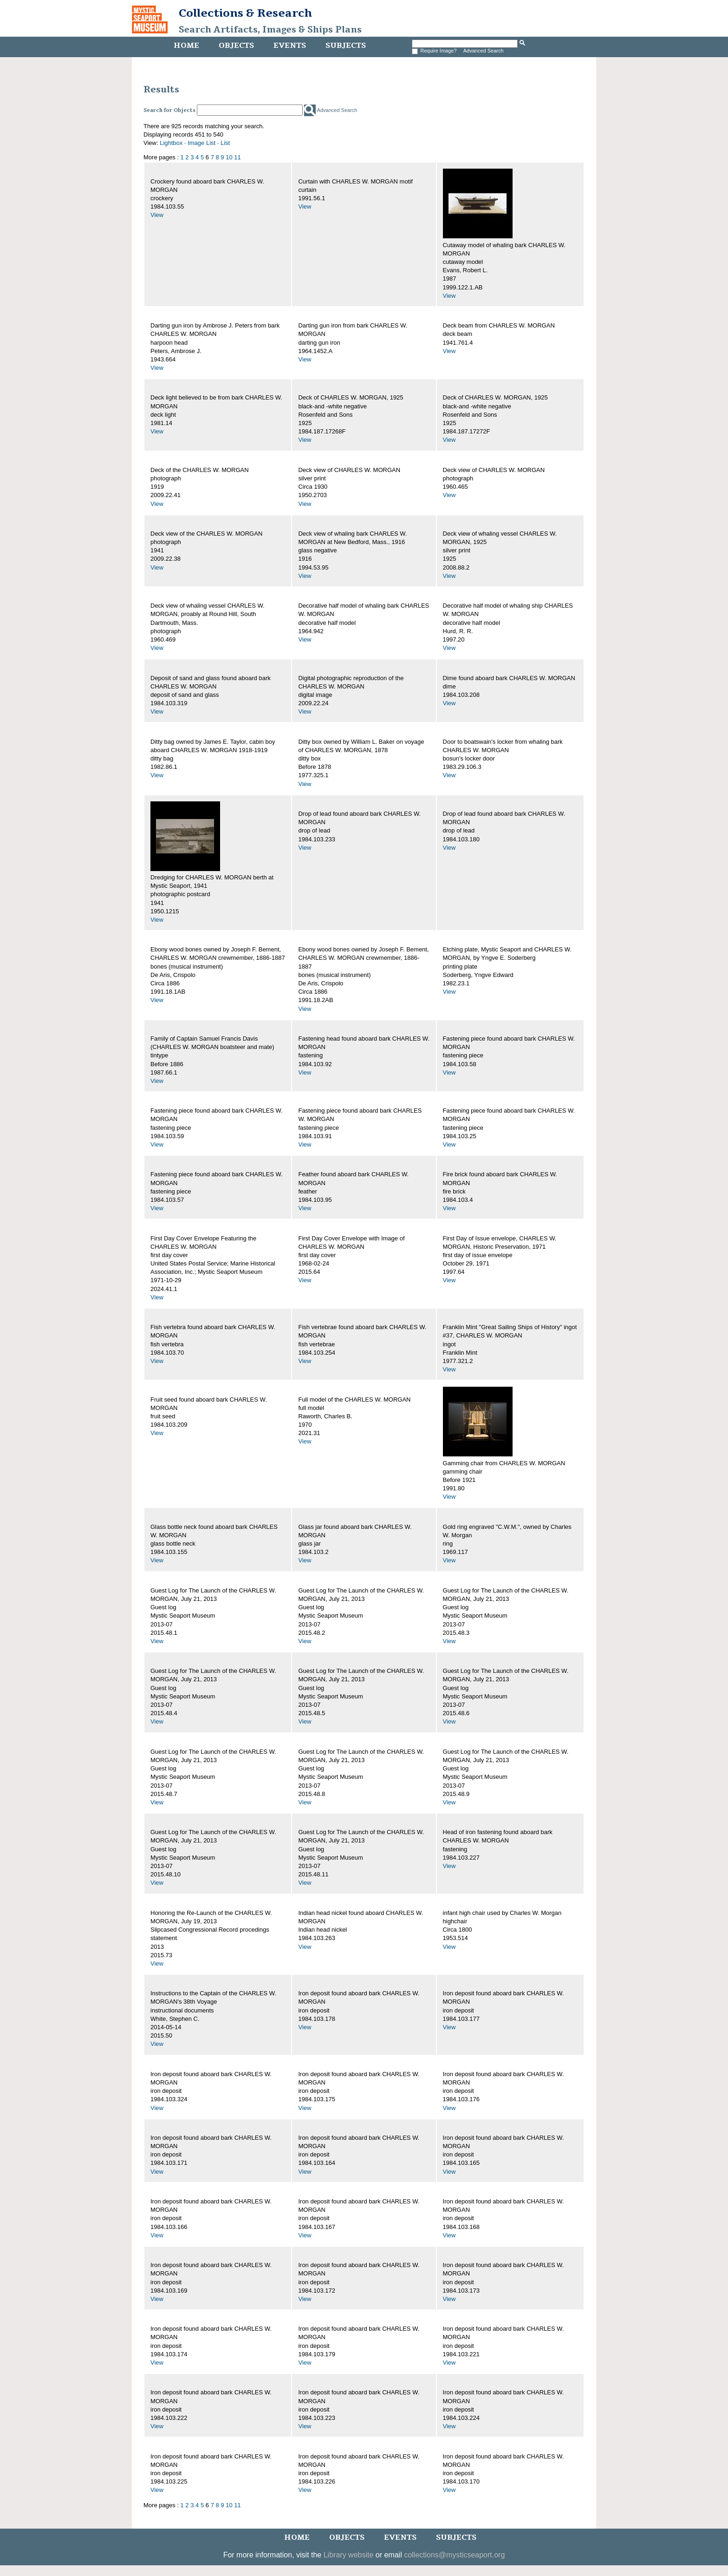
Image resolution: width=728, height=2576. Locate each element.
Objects (236, 45)
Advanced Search (483, 50)
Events (289, 45)
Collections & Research (245, 13)
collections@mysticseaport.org (454, 2555)
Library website (349, 2555)
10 (229, 157)
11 (237, 157)
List (225, 142)
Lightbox (171, 142)
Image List (201, 142)
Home (186, 45)
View (156, 214)
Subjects (345, 45)
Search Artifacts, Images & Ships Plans (270, 30)
